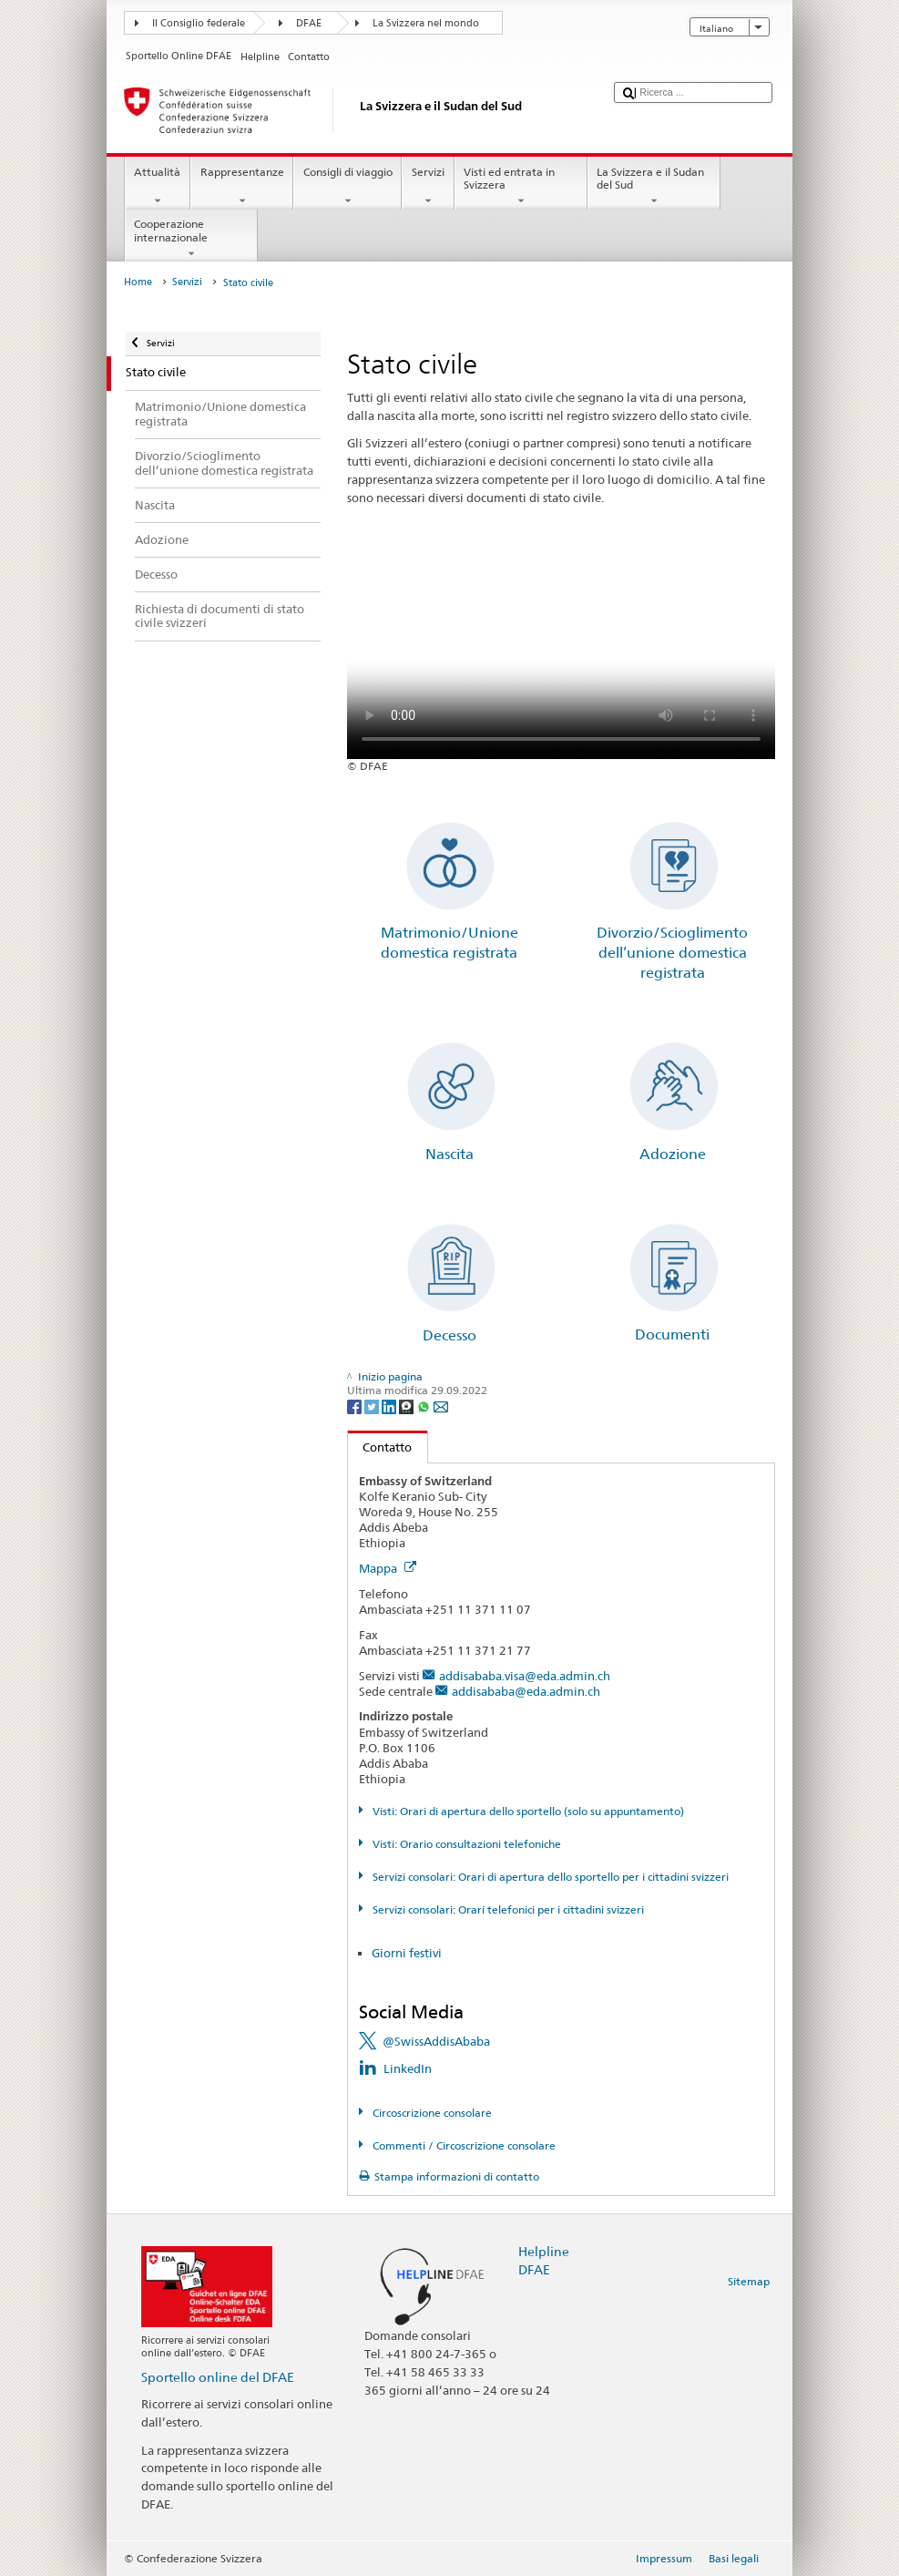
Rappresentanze (241, 187)
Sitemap (749, 2281)
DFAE (309, 23)
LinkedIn (407, 2068)
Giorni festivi (407, 1952)
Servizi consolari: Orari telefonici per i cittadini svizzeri (507, 1909)
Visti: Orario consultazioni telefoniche (465, 1844)
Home (138, 282)
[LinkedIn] (390, 1405)
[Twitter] (373, 1405)
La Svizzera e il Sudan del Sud (654, 187)
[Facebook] (355, 1405)
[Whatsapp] (425, 1405)
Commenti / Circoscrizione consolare (463, 2145)
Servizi (428, 187)
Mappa (387, 1568)
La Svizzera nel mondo (426, 23)
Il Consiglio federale (198, 23)
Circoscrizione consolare (431, 2112)
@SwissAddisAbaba (436, 2041)
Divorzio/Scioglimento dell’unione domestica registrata (672, 952)
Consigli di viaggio (347, 187)
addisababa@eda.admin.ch (526, 1691)
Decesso (449, 1335)
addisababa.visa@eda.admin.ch (524, 1675)
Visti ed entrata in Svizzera (521, 187)
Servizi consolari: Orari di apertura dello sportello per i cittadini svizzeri (549, 1876)
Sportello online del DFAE (217, 2377)
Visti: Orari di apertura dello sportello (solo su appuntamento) (527, 1811)
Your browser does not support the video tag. (561, 652)
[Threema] (407, 1405)
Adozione (672, 1154)
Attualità (157, 187)
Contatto (380, 1447)
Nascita (449, 1154)
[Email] (441, 1405)
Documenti (672, 1334)
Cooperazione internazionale (191, 239)
